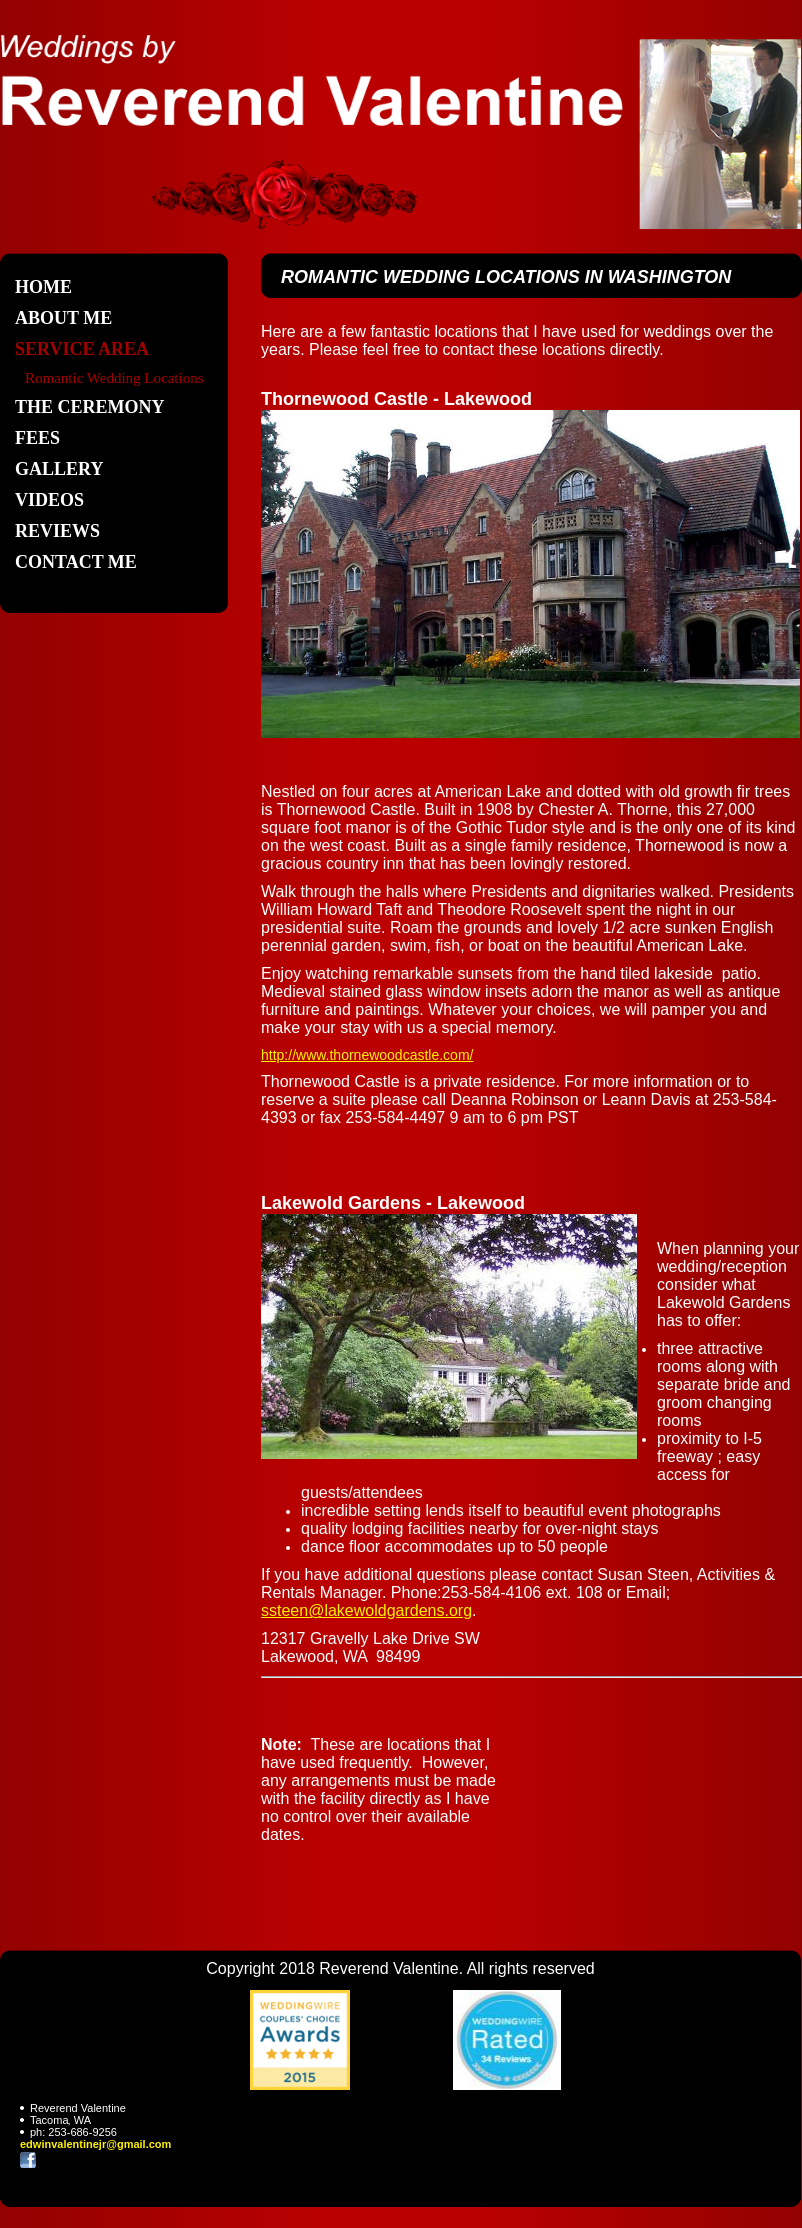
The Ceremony (90, 407)
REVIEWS (57, 531)
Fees (37, 438)
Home (43, 287)
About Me (63, 318)
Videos (49, 500)
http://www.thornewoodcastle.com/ (367, 1055)
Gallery (59, 469)
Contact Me (76, 562)
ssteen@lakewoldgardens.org (366, 1610)
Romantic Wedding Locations (114, 378)
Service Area (82, 349)
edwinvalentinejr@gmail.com (95, 2144)
